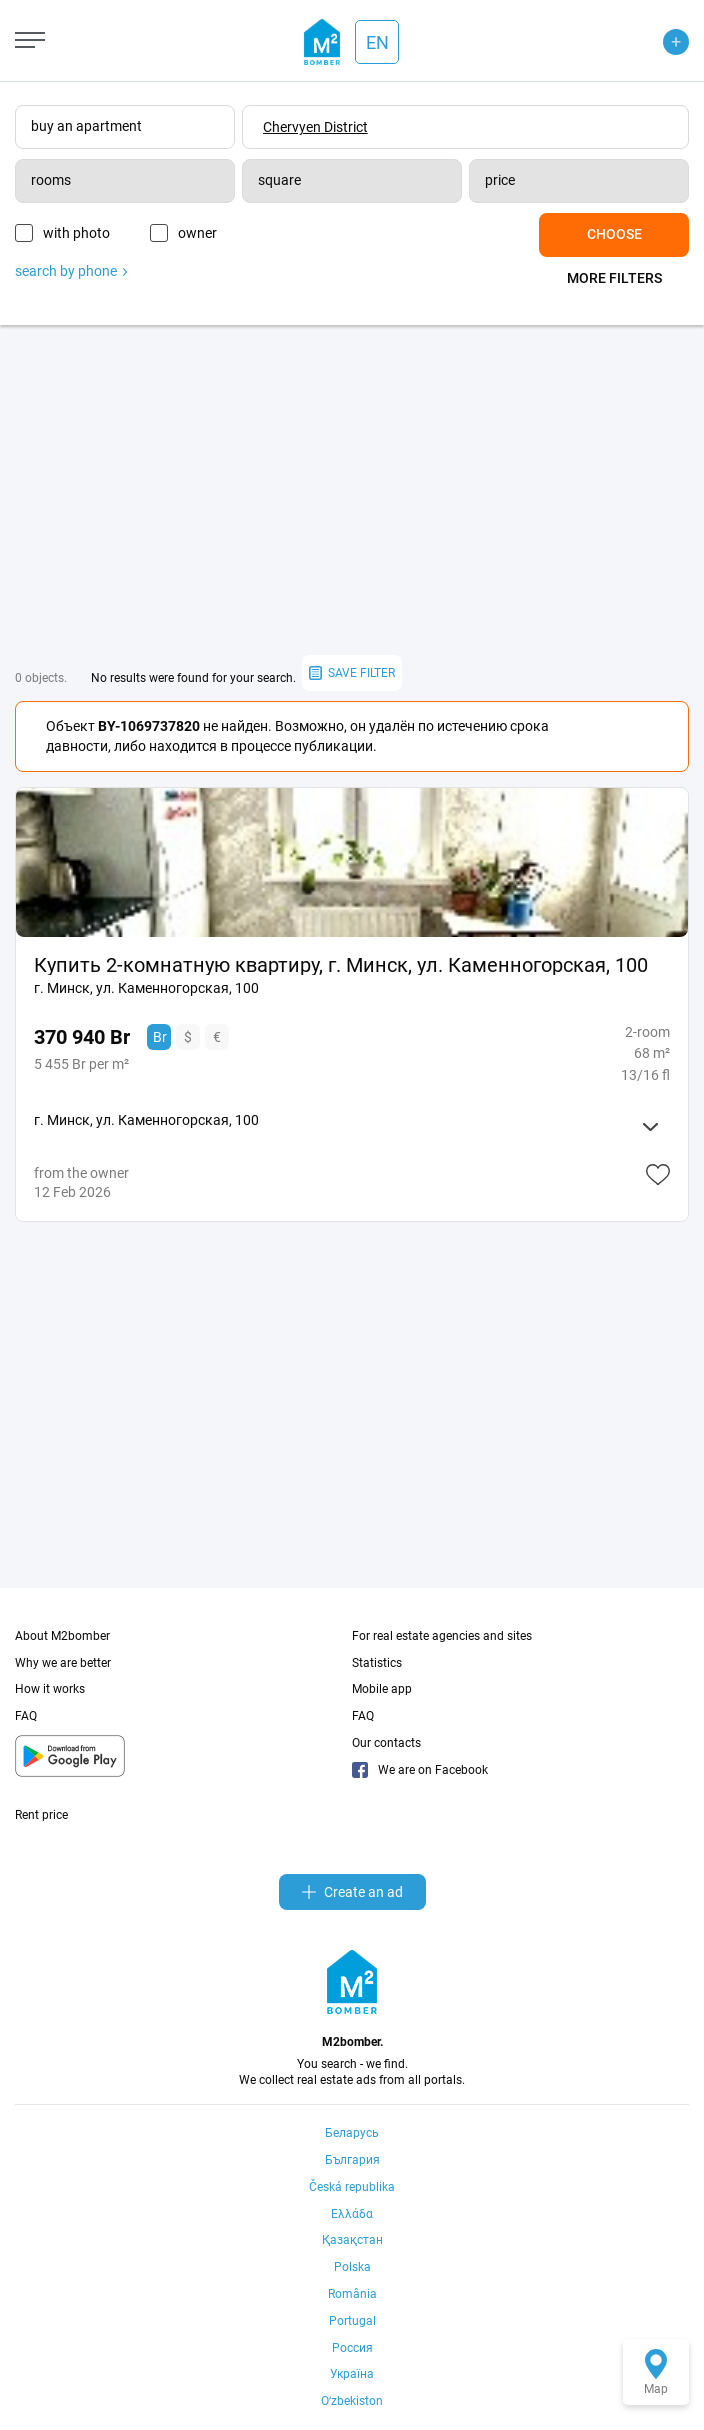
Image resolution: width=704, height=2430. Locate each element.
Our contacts (386, 1743)
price (500, 180)
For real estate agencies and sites (442, 1636)
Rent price (41, 1815)
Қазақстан (352, 2240)
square (279, 180)
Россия (352, 2348)
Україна (352, 2374)
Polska (352, 2267)
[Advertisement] (352, 490)
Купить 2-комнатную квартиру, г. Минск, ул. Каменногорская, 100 (341, 965)
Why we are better (63, 1663)
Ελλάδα (352, 2214)
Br (160, 1037)
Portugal (352, 2321)
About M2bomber (62, 1636)
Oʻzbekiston (352, 2401)
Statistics (377, 1663)
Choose (614, 234)
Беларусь (352, 2133)
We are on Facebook (420, 1770)
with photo (76, 233)
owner (197, 233)
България (352, 2160)
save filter (352, 673)
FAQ (26, 1716)
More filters (614, 278)
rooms (51, 180)
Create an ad (352, 1892)
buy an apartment (86, 126)
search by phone (71, 271)
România (352, 2294)
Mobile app (382, 1689)
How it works (50, 1689)
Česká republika (352, 2187)
